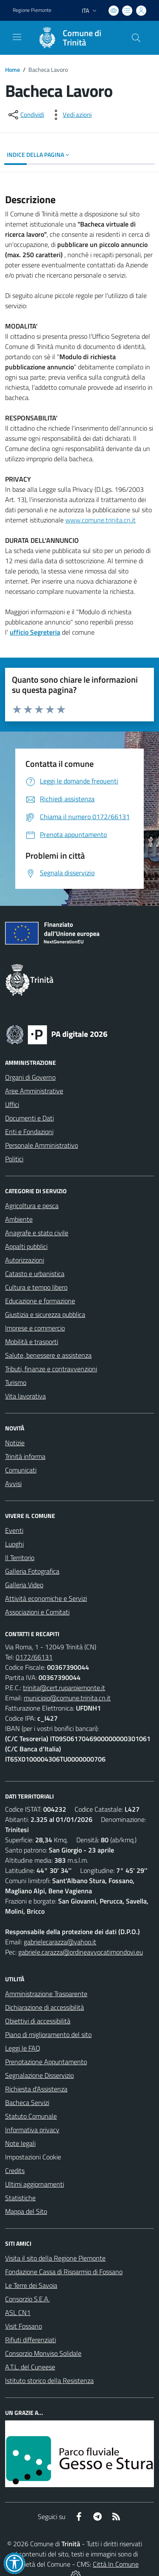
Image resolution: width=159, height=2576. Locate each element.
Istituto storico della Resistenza (49, 2380)
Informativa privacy (32, 2130)
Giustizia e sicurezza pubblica (45, 1314)
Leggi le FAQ (22, 2048)
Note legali (20, 2143)
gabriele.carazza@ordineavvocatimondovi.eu (80, 1952)
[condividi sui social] (25, 115)
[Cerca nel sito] (136, 38)
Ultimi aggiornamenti (34, 2184)
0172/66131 (34, 1657)
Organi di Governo (30, 1077)
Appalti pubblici (26, 1246)
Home (12, 69)
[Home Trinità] (75, 37)
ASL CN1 (18, 2312)
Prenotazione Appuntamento (46, 2062)
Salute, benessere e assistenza (48, 1355)
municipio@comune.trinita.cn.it (67, 1698)
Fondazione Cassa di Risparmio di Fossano (64, 2272)
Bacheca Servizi (27, 2102)
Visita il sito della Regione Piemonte (55, 2258)
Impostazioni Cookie (33, 2157)
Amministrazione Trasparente (46, 1994)
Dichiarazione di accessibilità (44, 2007)
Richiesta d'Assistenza (36, 2089)
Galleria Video (24, 1585)
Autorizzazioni (24, 1260)
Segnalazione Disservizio (39, 2075)
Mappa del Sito (26, 2211)
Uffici (12, 1104)
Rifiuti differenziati (30, 2340)
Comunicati (20, 1470)
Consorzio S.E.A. (27, 2299)
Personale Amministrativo (41, 1145)
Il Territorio (19, 1557)
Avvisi (13, 1483)
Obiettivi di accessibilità (37, 2021)
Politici (14, 1159)
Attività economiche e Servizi (46, 1598)
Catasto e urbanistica (34, 1273)
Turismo (15, 1382)
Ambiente (19, 1219)
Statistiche (20, 2198)
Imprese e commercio (35, 1328)
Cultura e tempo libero (36, 1287)
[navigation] (17, 37)
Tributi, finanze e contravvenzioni (51, 1369)
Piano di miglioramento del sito (48, 2034)
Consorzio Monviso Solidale (43, 2353)
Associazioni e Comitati (37, 1612)
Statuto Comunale (31, 2116)
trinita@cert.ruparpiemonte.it (64, 1687)
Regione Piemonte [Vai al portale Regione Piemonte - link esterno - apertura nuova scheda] (32, 10)
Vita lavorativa (25, 1396)
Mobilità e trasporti (31, 1341)
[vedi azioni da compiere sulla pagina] (70, 115)
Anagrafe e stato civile (36, 1233)
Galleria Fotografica (32, 1571)
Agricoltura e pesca (32, 1205)
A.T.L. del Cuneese (30, 2367)
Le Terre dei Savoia (31, 2285)
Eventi (14, 1530)
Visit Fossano (23, 2326)
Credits (15, 2170)
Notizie (15, 1443)
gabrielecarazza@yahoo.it (60, 1942)
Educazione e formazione (40, 1301)
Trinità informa (25, 1456)
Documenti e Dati (29, 1118)
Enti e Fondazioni (29, 1131)
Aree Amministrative (34, 1091)
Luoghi (14, 1544)
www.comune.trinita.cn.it (100, 520)
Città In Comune (116, 2564)
